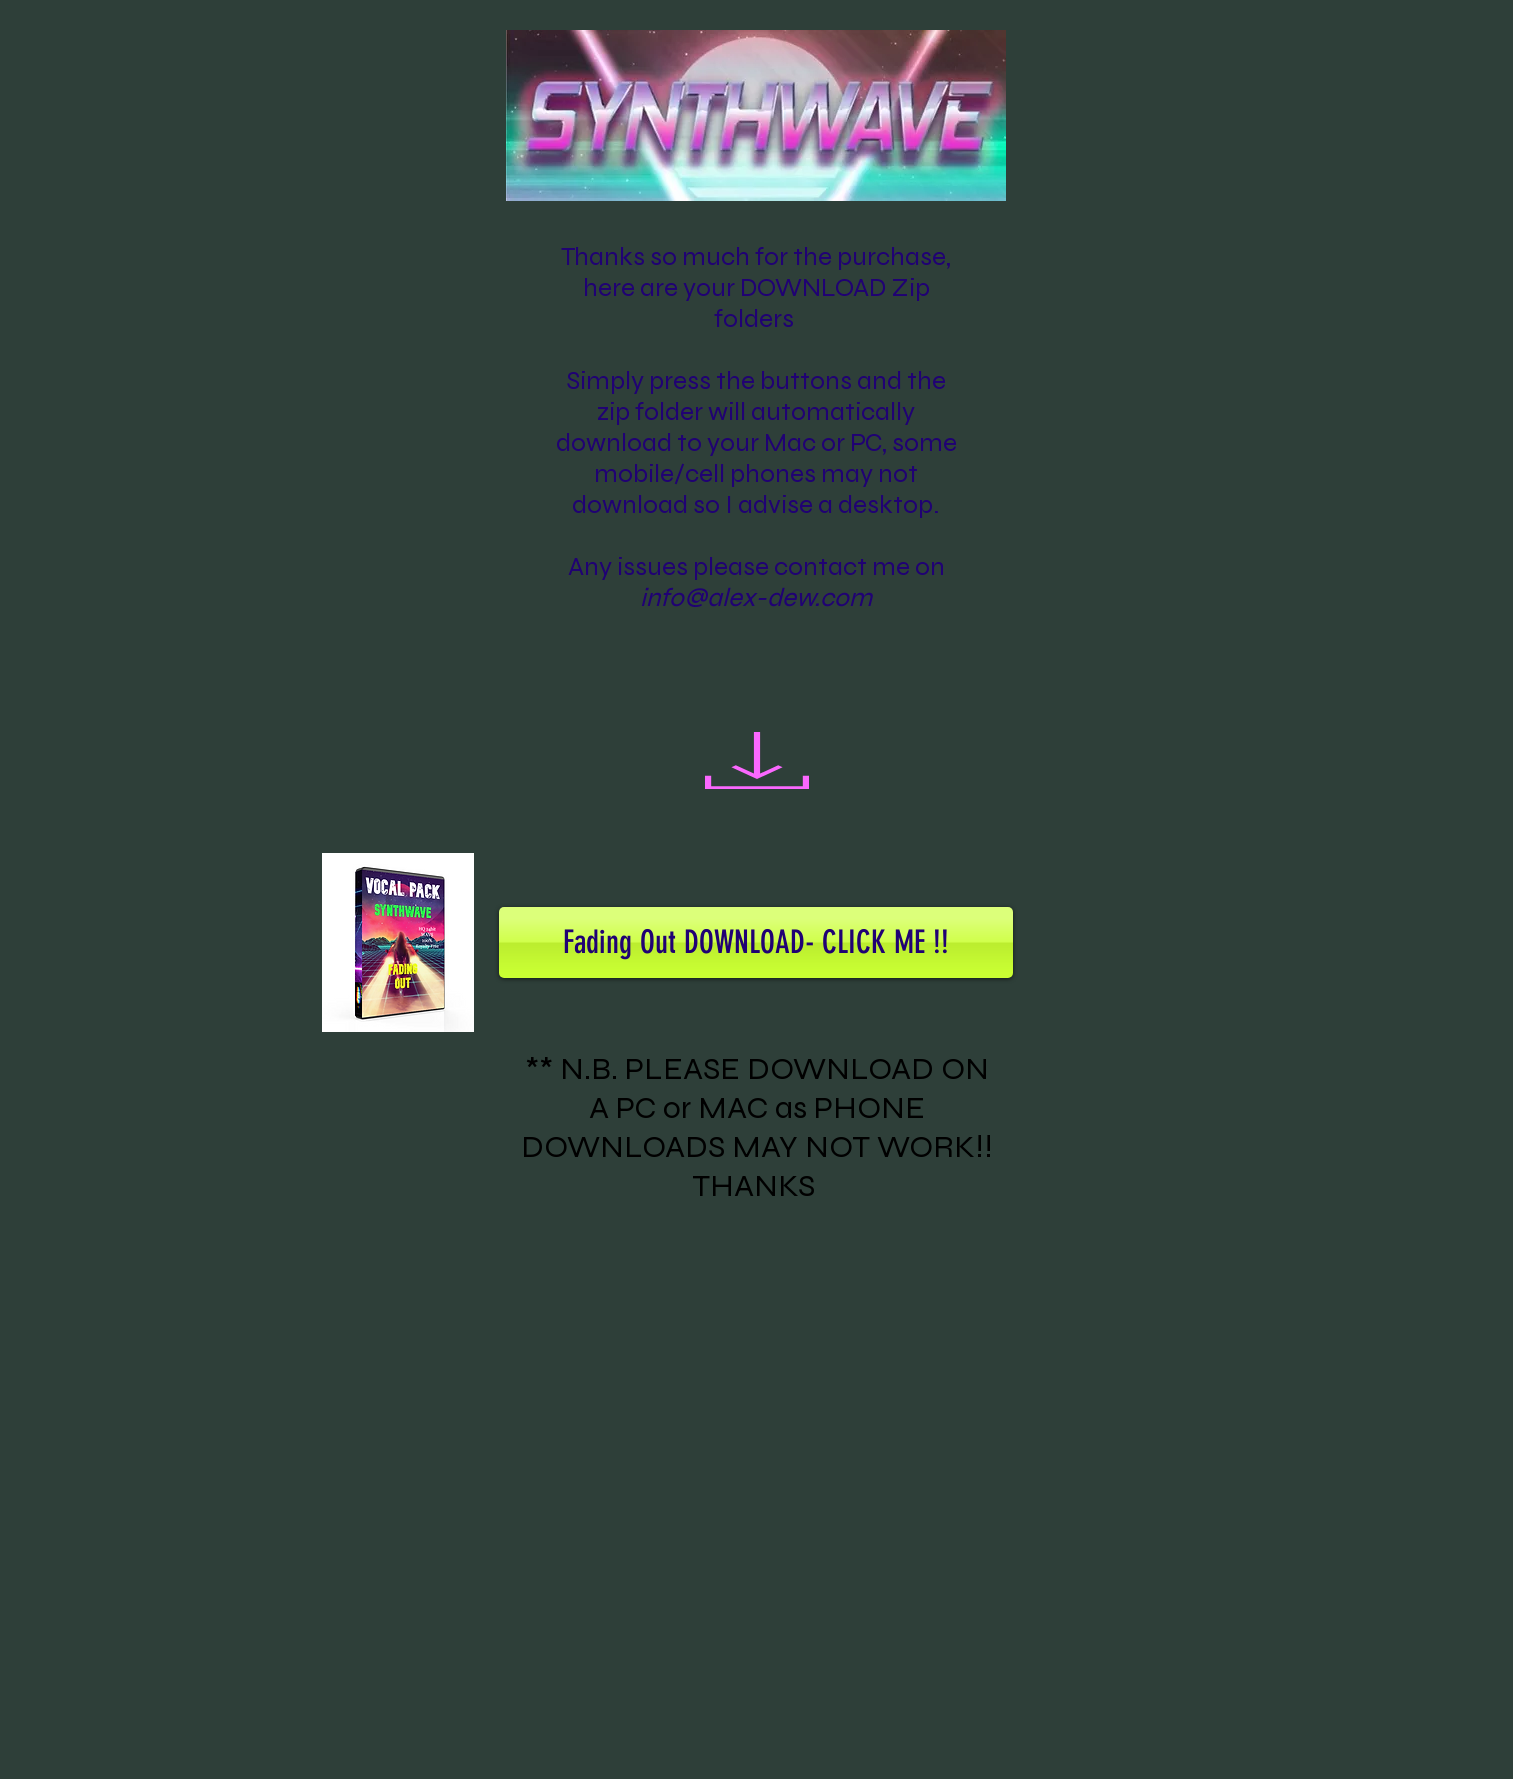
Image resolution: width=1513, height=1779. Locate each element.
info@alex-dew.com (756, 597)
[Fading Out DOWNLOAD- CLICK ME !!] (756, 942)
